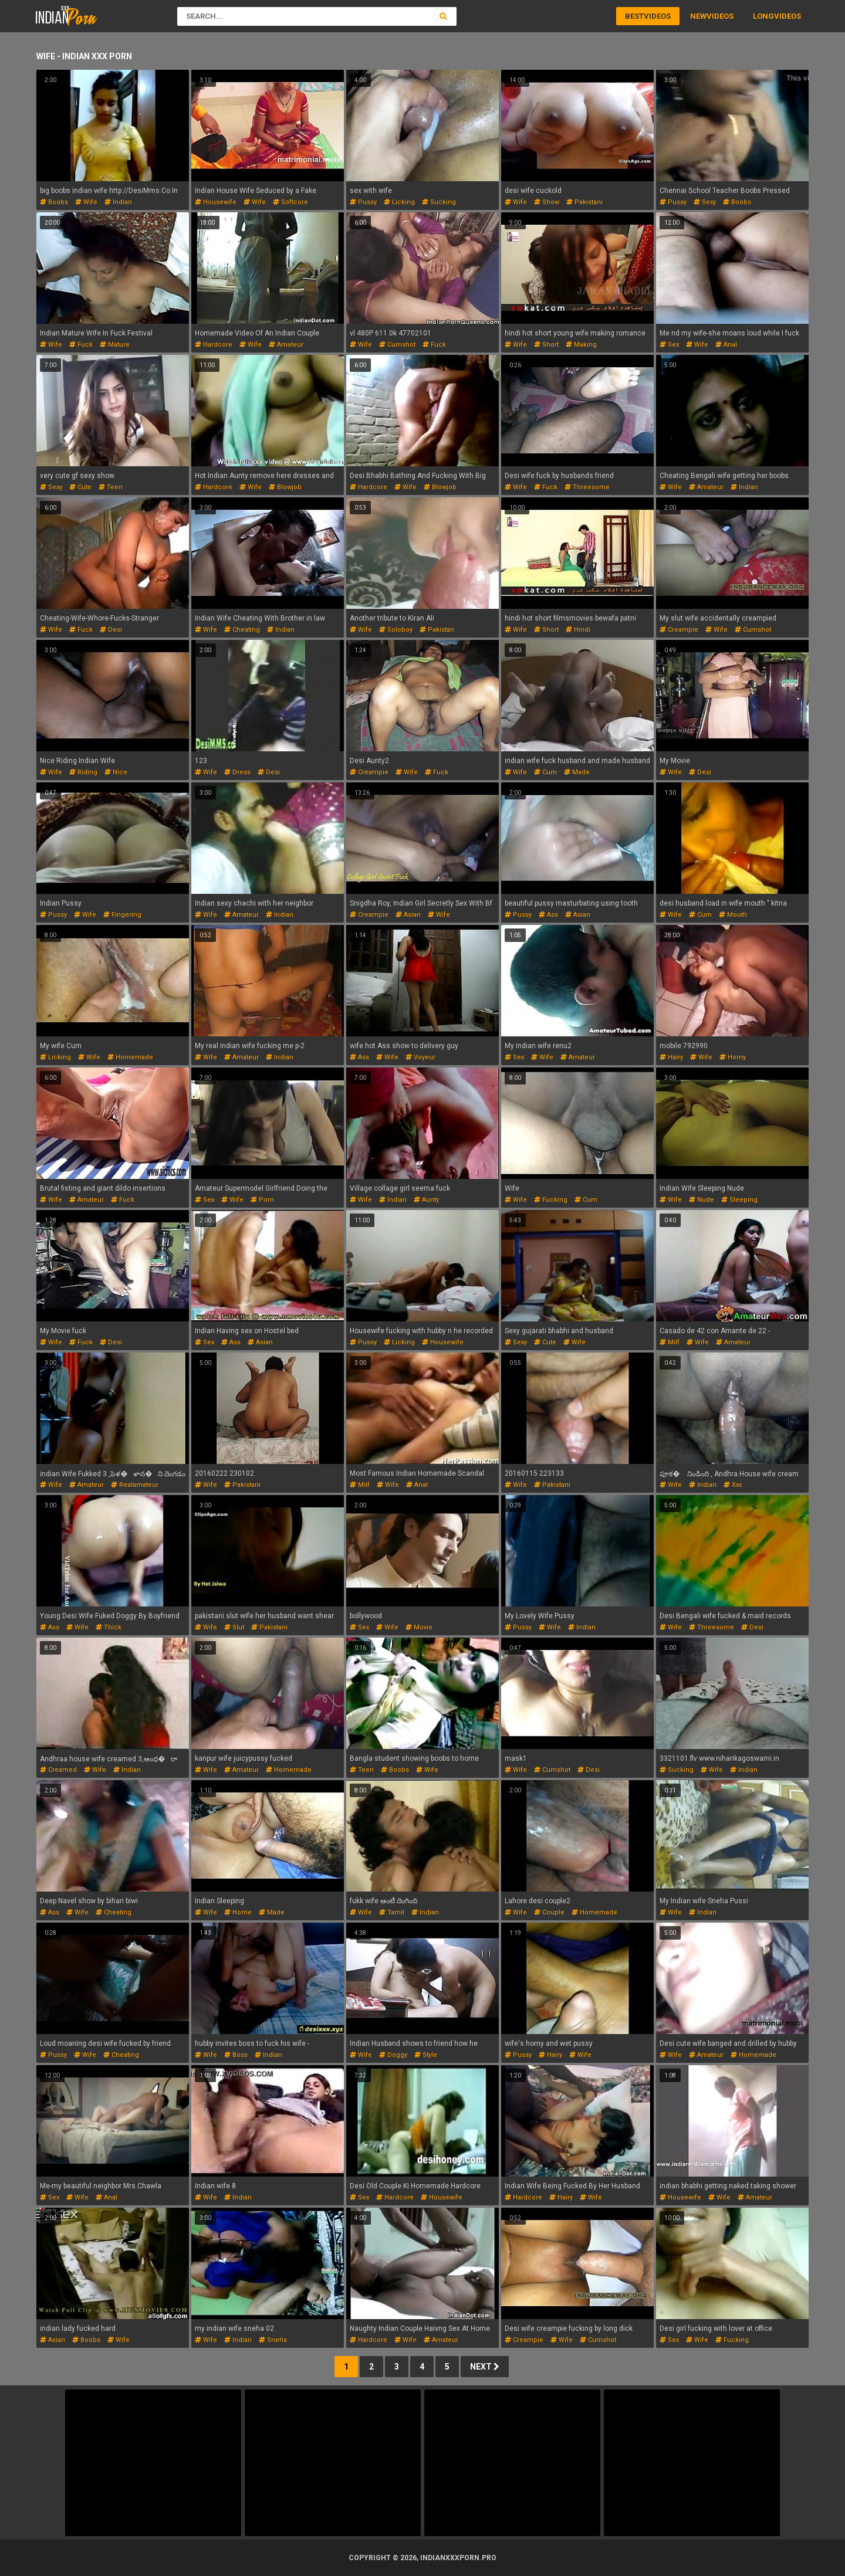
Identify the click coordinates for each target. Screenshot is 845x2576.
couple (549, 1912)
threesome (587, 487)
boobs (54, 202)
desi (111, 629)
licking (399, 202)
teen (111, 487)
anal (726, 344)
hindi (578, 629)
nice (115, 772)
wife (86, 202)
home (238, 1912)
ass (548, 914)
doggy (393, 2055)
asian (408, 914)
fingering (122, 914)
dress (237, 772)
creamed (58, 1770)
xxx (733, 1485)
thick (108, 1627)
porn (262, 1200)
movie (418, 1627)
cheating (242, 629)
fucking (550, 1200)
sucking (439, 202)
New (698, 16)
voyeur (420, 1057)
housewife (215, 202)
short (546, 344)
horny (732, 1057)
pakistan (437, 629)
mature (115, 344)
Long (763, 16)
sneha (273, 2340)
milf (670, 1342)
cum (545, 772)
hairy (671, 1057)
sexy (705, 202)
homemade (130, 1057)
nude (701, 1200)
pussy (363, 202)
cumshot (397, 344)
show (546, 202)
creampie (679, 629)
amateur (286, 344)
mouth (733, 914)
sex (669, 344)
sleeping (739, 1200)
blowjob (285, 487)
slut (234, 1627)
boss (236, 2055)
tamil (391, 1912)
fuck (81, 344)
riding (83, 772)
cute (80, 487)
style (425, 2055)
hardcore (213, 344)
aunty (426, 1200)
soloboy (396, 629)
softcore (290, 202)
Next (484, 2366)
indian (118, 202)
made (577, 772)
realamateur (134, 1485)
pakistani (584, 202)
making (581, 344)
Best (634, 16)
